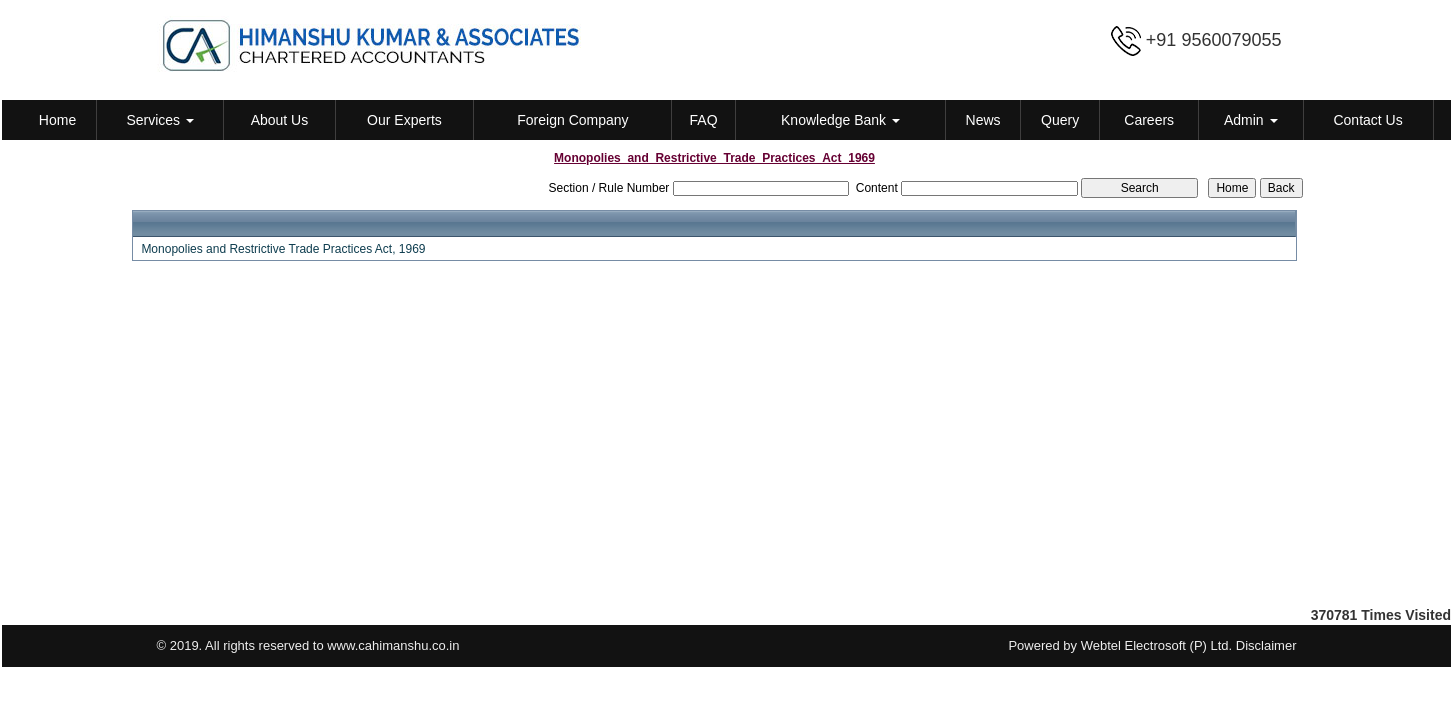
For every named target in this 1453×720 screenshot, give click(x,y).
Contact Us (1367, 120)
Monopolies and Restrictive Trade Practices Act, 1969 (283, 249)
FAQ (704, 120)
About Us (280, 120)
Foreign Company (572, 120)
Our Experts (404, 120)
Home (57, 120)
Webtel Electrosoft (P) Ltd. (1157, 645)
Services (160, 120)
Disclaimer (1266, 645)
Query (1060, 120)
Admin (1251, 120)
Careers (1149, 120)
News (983, 120)
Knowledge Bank (840, 120)
